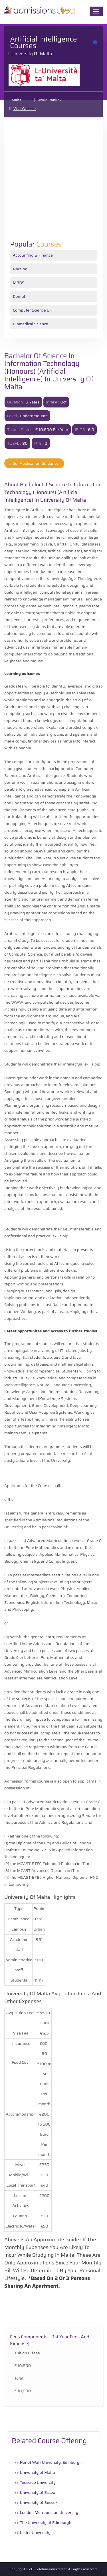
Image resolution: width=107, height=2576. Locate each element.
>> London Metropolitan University (46, 2512)
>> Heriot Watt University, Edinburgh (48, 2462)
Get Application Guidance (34, 463)
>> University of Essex (35, 2492)
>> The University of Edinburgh (43, 2522)
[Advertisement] (53, 184)
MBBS (19, 282)
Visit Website (24, 109)
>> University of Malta (35, 2472)
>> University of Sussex (36, 2502)
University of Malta (31, 53)
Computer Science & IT (33, 310)
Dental (19, 296)
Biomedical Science (30, 324)
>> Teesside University (35, 2482)
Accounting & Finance (33, 255)
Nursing (20, 269)
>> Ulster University (33, 2532)
